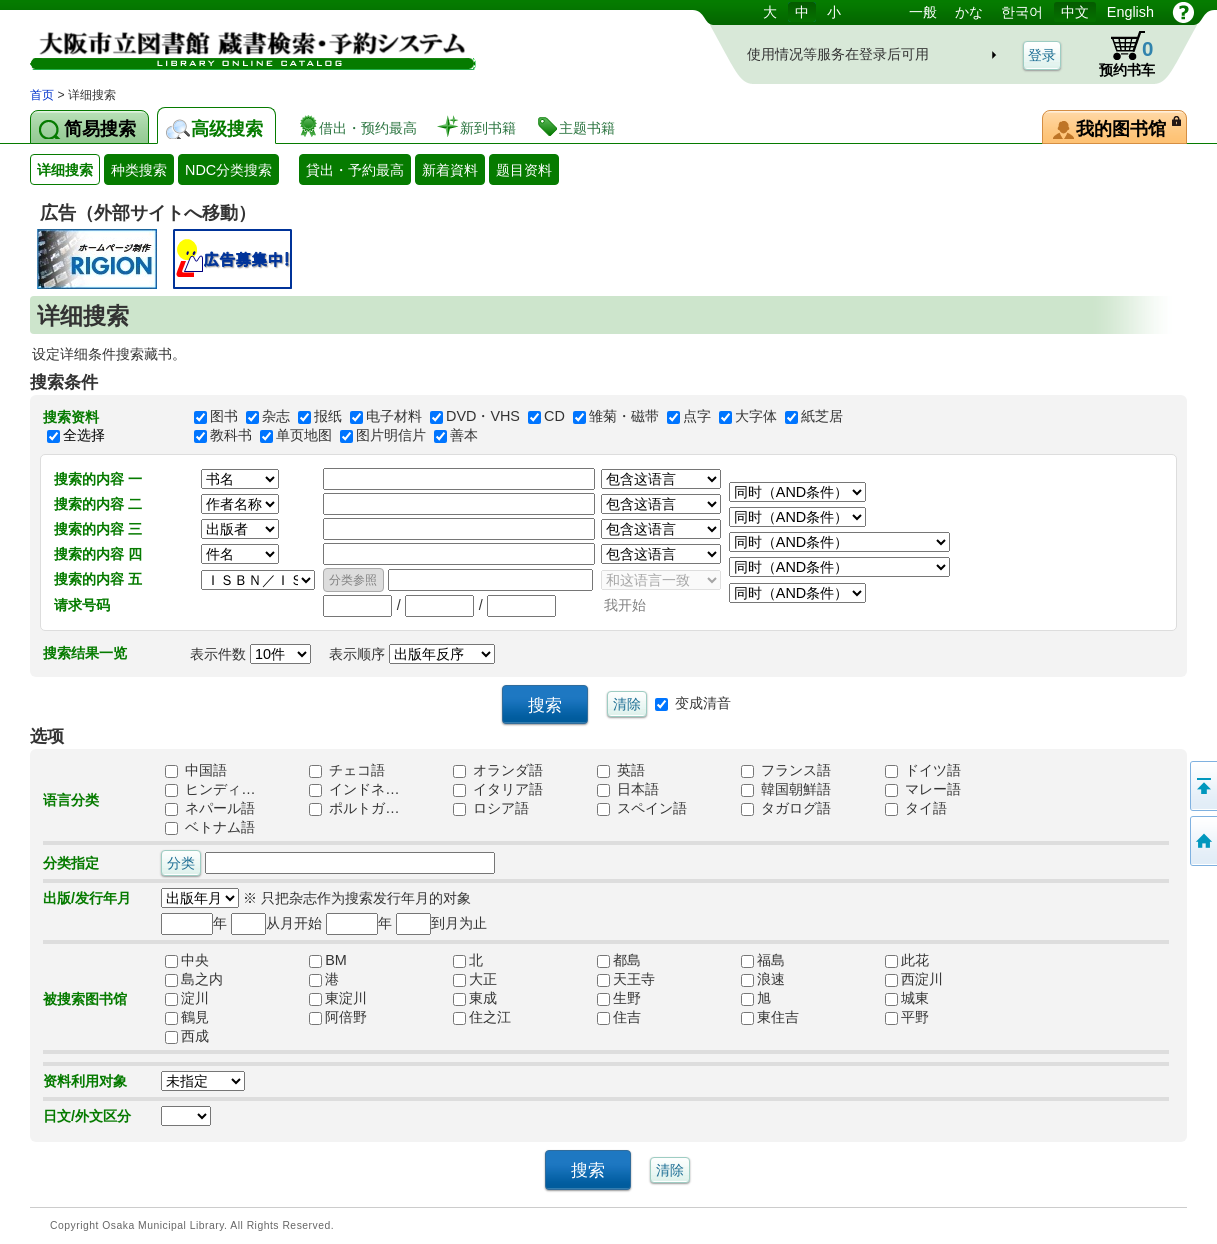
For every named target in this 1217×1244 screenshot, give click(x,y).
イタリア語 (498, 790)
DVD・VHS (483, 417)
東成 (475, 999)
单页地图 (304, 436)
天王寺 (626, 980)
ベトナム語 (210, 828)
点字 (697, 417)
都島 (619, 961)
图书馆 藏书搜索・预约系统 (240, 42)
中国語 (196, 771)
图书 (224, 417)
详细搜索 (65, 170)
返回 (1202, 786)
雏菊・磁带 (624, 417)
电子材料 (394, 417)
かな (969, 12)
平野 (907, 1018)
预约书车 (1121, 54)
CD (554, 417)
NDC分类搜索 (228, 170)
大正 (475, 980)
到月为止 (441, 923)
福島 (763, 961)
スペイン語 (642, 809)
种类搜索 (139, 170)
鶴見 (187, 1018)
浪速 (763, 980)
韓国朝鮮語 (786, 790)
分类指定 (71, 863)
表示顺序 (412, 654)
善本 (464, 436)
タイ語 (916, 809)
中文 (1075, 12)
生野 (619, 999)
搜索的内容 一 (98, 479)
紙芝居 (822, 417)
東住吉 (770, 1018)
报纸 (328, 417)
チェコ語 (347, 771)
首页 (42, 95)
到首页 (1202, 841)
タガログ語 (786, 809)
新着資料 (450, 170)
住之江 (482, 1018)
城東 (907, 999)
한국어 (1022, 12)
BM (328, 961)
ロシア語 (491, 809)
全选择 (84, 435)
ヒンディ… (210, 790)
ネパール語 (210, 809)
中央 (187, 961)
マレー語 (923, 790)
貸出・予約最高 (355, 170)
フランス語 (786, 771)
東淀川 (338, 999)
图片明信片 (391, 436)
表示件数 (250, 654)
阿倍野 (338, 1018)
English (1130, 12)
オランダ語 (498, 771)
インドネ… (354, 790)
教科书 (231, 436)
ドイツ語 (923, 771)
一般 (923, 12)
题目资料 (524, 170)
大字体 (756, 417)
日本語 (628, 790)
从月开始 (276, 923)
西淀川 (914, 980)
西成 (187, 1037)
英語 (621, 771)
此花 (907, 961)
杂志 (276, 417)
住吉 (619, 1018)
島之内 (194, 980)
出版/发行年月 (87, 898)
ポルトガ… (354, 809)
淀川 (187, 999)
